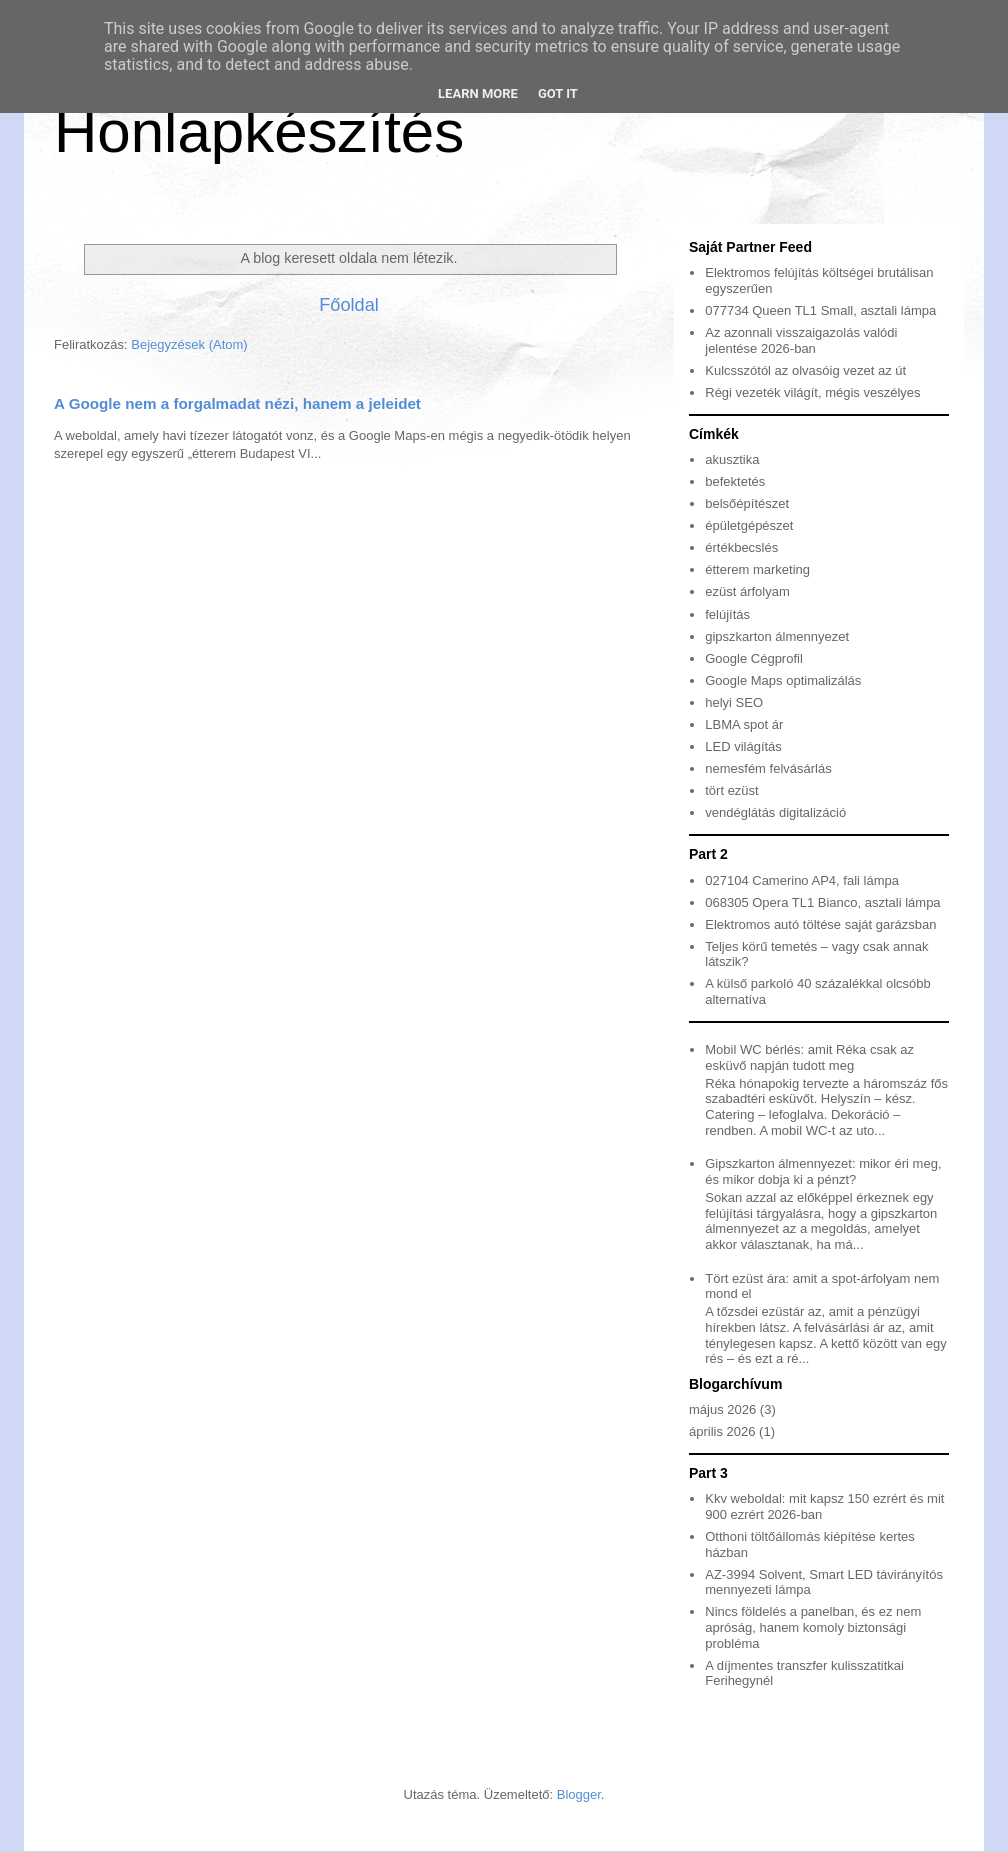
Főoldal (349, 305)
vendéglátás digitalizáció (775, 812)
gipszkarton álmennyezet (777, 636)
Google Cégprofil (754, 658)
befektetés (735, 481)
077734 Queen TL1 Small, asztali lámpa (820, 310)
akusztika (732, 459)
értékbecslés (741, 547)
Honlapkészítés (259, 131)
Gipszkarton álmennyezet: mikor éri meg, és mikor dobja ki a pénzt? (823, 1171)
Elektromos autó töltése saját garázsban (820, 924)
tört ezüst (731, 790)
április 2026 (722, 1431)
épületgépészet (749, 525)
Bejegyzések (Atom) (189, 344)
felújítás (727, 614)
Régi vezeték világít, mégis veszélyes (812, 392)
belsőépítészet (747, 503)
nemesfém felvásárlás (768, 768)
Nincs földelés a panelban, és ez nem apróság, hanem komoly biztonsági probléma (813, 1627)
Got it (558, 93)
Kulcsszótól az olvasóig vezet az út (805, 370)
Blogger (579, 1794)
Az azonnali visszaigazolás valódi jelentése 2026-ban (801, 340)
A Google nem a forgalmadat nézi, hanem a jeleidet (237, 403)
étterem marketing (757, 569)
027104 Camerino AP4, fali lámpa (802, 880)
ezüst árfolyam (747, 591)
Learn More (478, 93)
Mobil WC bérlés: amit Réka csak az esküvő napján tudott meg (809, 1057)
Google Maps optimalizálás (783, 680)
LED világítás (743, 746)
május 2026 (722, 1409)
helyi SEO (734, 702)
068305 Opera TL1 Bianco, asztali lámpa (822, 902)
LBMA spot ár (744, 724)
